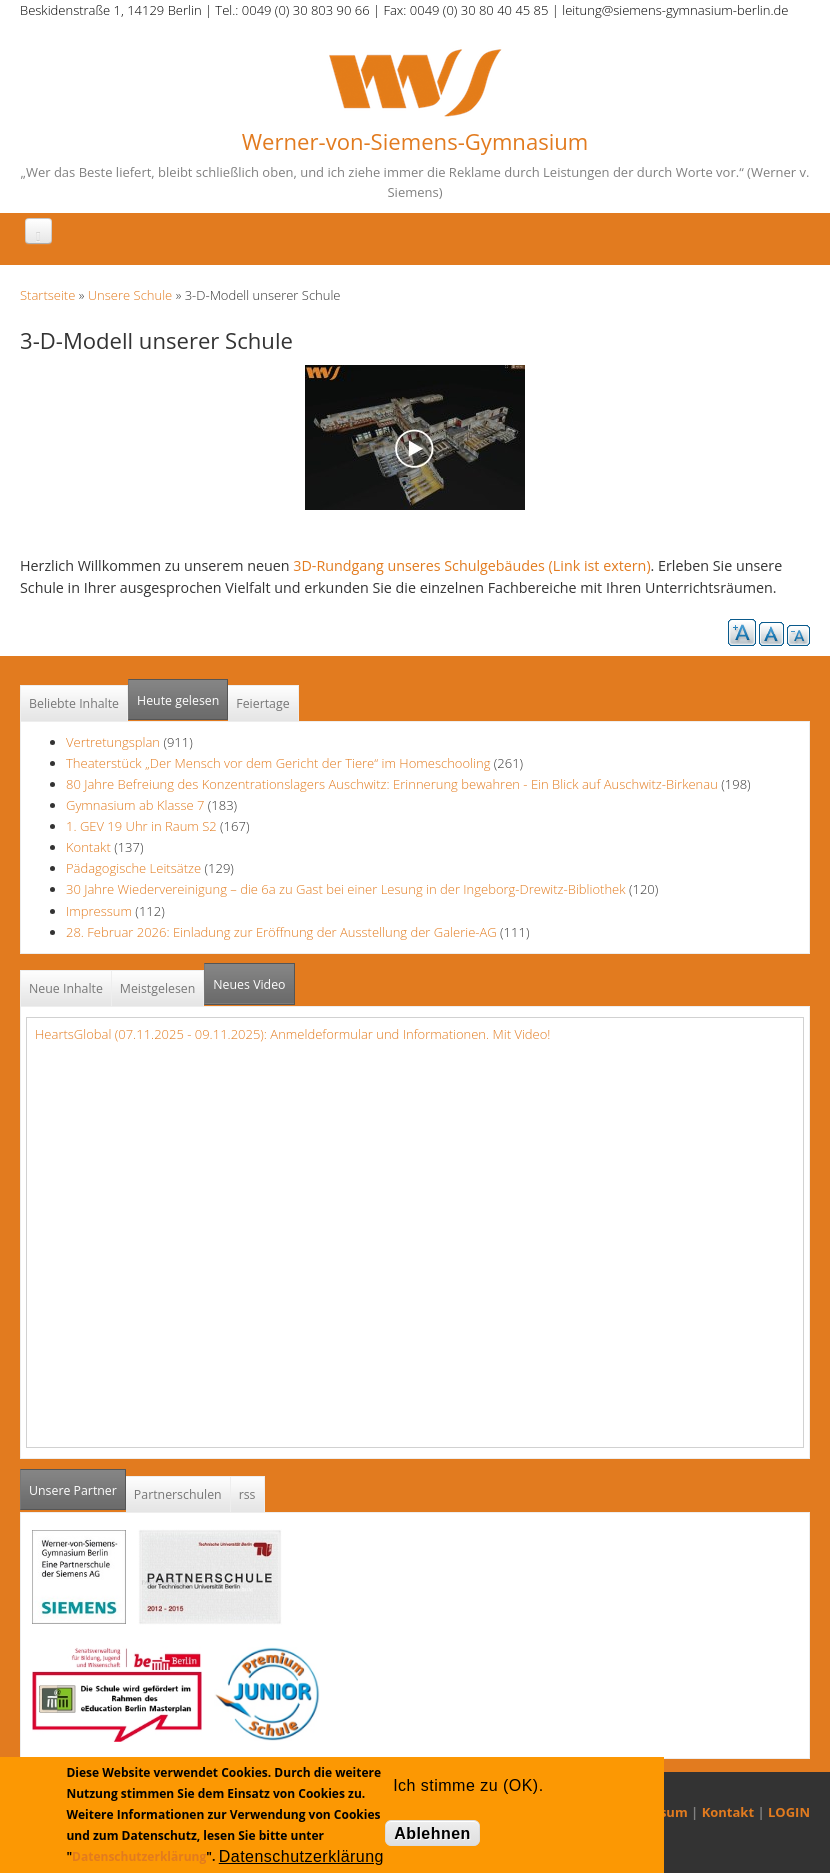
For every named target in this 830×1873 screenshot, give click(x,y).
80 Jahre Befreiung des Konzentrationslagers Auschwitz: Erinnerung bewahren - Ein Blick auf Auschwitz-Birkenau (392, 784)
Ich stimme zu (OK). (468, 1785)
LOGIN (789, 1812)
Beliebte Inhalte (74, 703)
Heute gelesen (178, 700)
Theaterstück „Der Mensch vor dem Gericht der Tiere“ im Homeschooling (278, 763)
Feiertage (262, 703)
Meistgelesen (158, 988)
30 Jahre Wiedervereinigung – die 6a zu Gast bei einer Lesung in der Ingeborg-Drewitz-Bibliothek (346, 889)
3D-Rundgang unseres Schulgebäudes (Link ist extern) (471, 565)
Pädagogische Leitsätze (133, 868)
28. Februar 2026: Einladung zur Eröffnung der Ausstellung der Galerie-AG (281, 932)
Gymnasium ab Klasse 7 (135, 805)
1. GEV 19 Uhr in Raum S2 (141, 826)
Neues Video (249, 984)
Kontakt (88, 847)
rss (247, 1494)
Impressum (99, 911)
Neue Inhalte (66, 988)
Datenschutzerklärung (139, 1856)
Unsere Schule (130, 295)
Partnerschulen (178, 1494)
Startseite (47, 295)
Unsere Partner (77, 1484)
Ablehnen (432, 1833)
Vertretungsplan (113, 742)
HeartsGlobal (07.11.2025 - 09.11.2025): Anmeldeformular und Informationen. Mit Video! (292, 1034)
